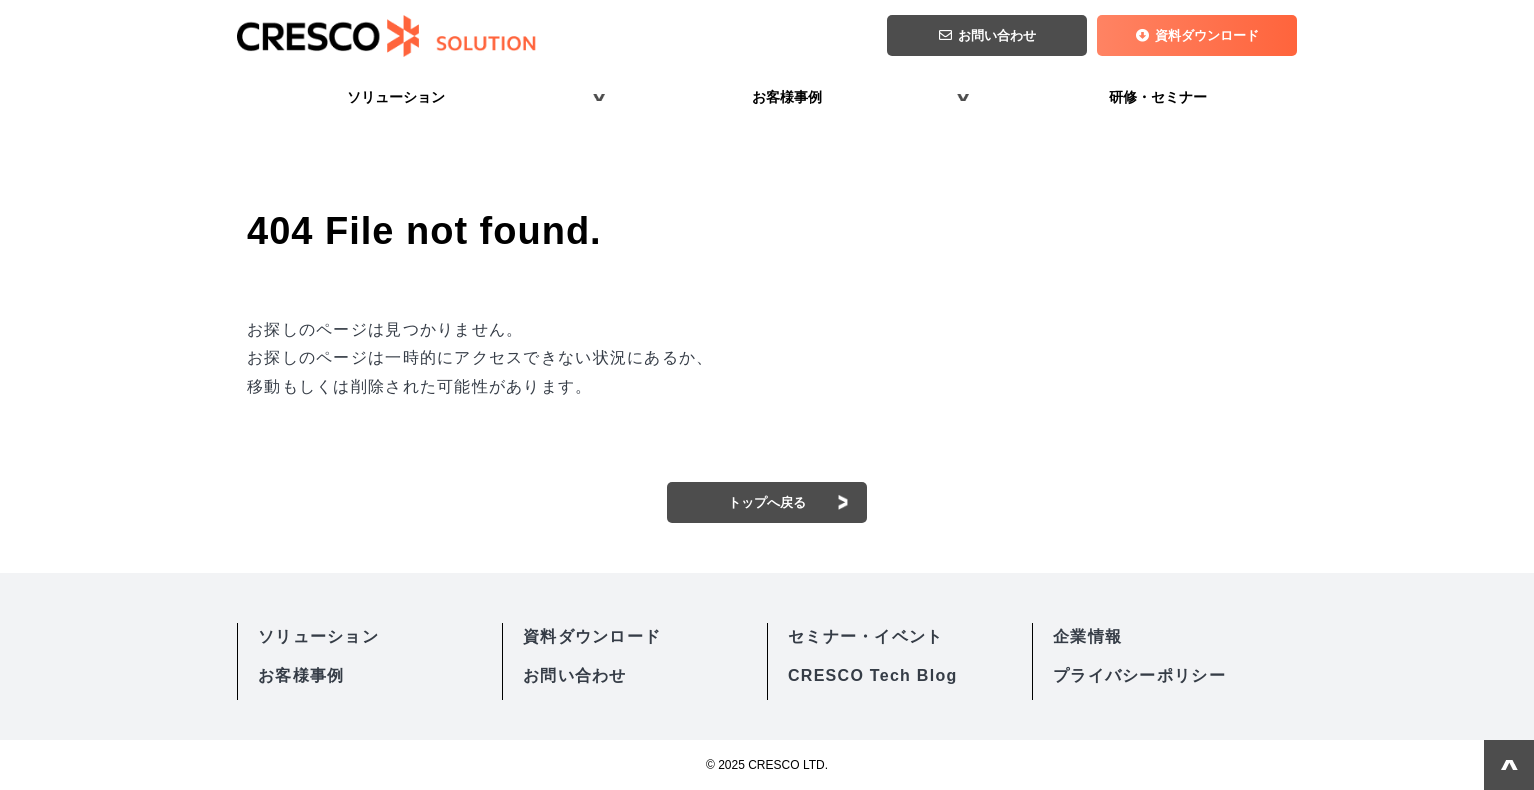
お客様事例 (787, 97)
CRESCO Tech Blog (873, 675)
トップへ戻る (767, 502)
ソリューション (396, 97)
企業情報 (1087, 636)
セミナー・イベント (866, 636)
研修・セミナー (1158, 97)
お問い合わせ (997, 35)
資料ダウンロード (1207, 35)
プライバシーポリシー (1139, 675)
